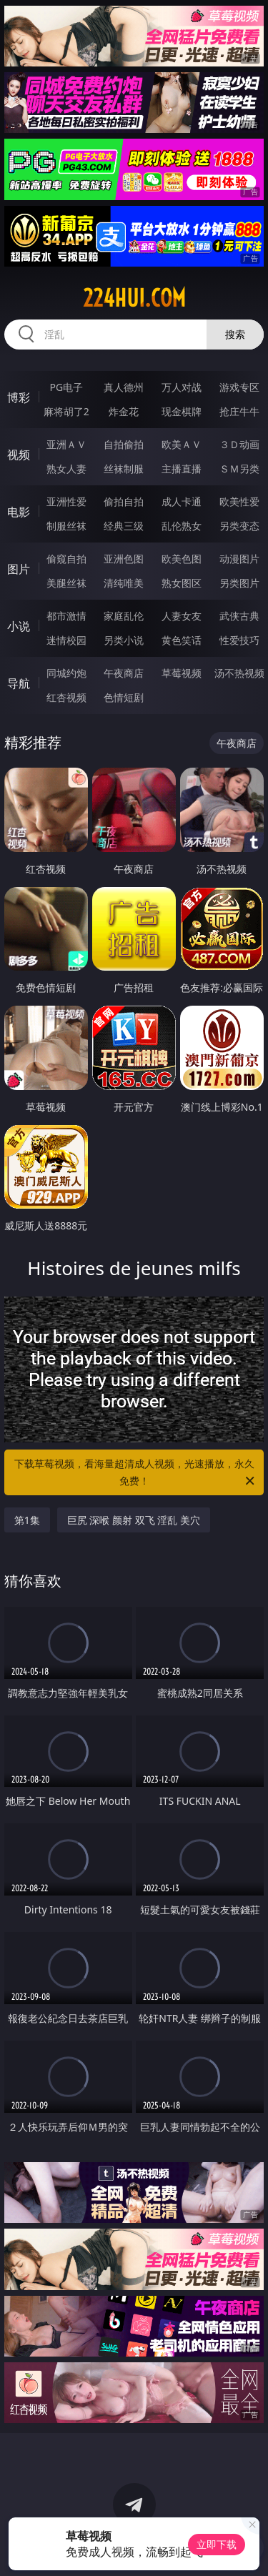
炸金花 (124, 411)
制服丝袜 (66, 525)
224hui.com (134, 298)
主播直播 (182, 468)
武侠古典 (239, 616)
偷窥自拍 (66, 558)
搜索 (235, 334)
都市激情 (66, 616)
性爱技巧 (239, 640)
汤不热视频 (239, 673)
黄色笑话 (182, 640)
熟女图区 (182, 583)
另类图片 (239, 583)
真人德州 (124, 387)
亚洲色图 (124, 558)
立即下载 (217, 2544)
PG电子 (66, 387)
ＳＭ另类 (239, 468)
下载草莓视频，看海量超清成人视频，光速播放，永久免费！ (135, 1473)
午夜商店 (124, 673)
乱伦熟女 (182, 525)
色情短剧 (124, 697)
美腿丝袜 (66, 583)
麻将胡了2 (66, 411)
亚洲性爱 (66, 501)
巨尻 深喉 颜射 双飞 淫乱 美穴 (133, 1520)
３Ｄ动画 (239, 444)
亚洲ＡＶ (66, 444)
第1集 (27, 1520)
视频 (18, 454)
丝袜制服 (124, 468)
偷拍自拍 (124, 501)
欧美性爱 (239, 501)
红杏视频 (66, 697)
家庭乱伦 (124, 616)
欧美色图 (182, 558)
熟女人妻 (66, 468)
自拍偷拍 (124, 444)
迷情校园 (66, 640)
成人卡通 (182, 501)
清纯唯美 (124, 583)
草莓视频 (182, 673)
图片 (18, 569)
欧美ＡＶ (182, 444)
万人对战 (182, 387)
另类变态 (239, 525)
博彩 (18, 397)
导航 (18, 683)
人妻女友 (182, 616)
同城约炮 (66, 673)
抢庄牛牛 (239, 411)
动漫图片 (239, 558)
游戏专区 (239, 387)
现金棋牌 (182, 411)
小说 (18, 626)
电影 (18, 512)
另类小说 (124, 640)
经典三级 (124, 525)
